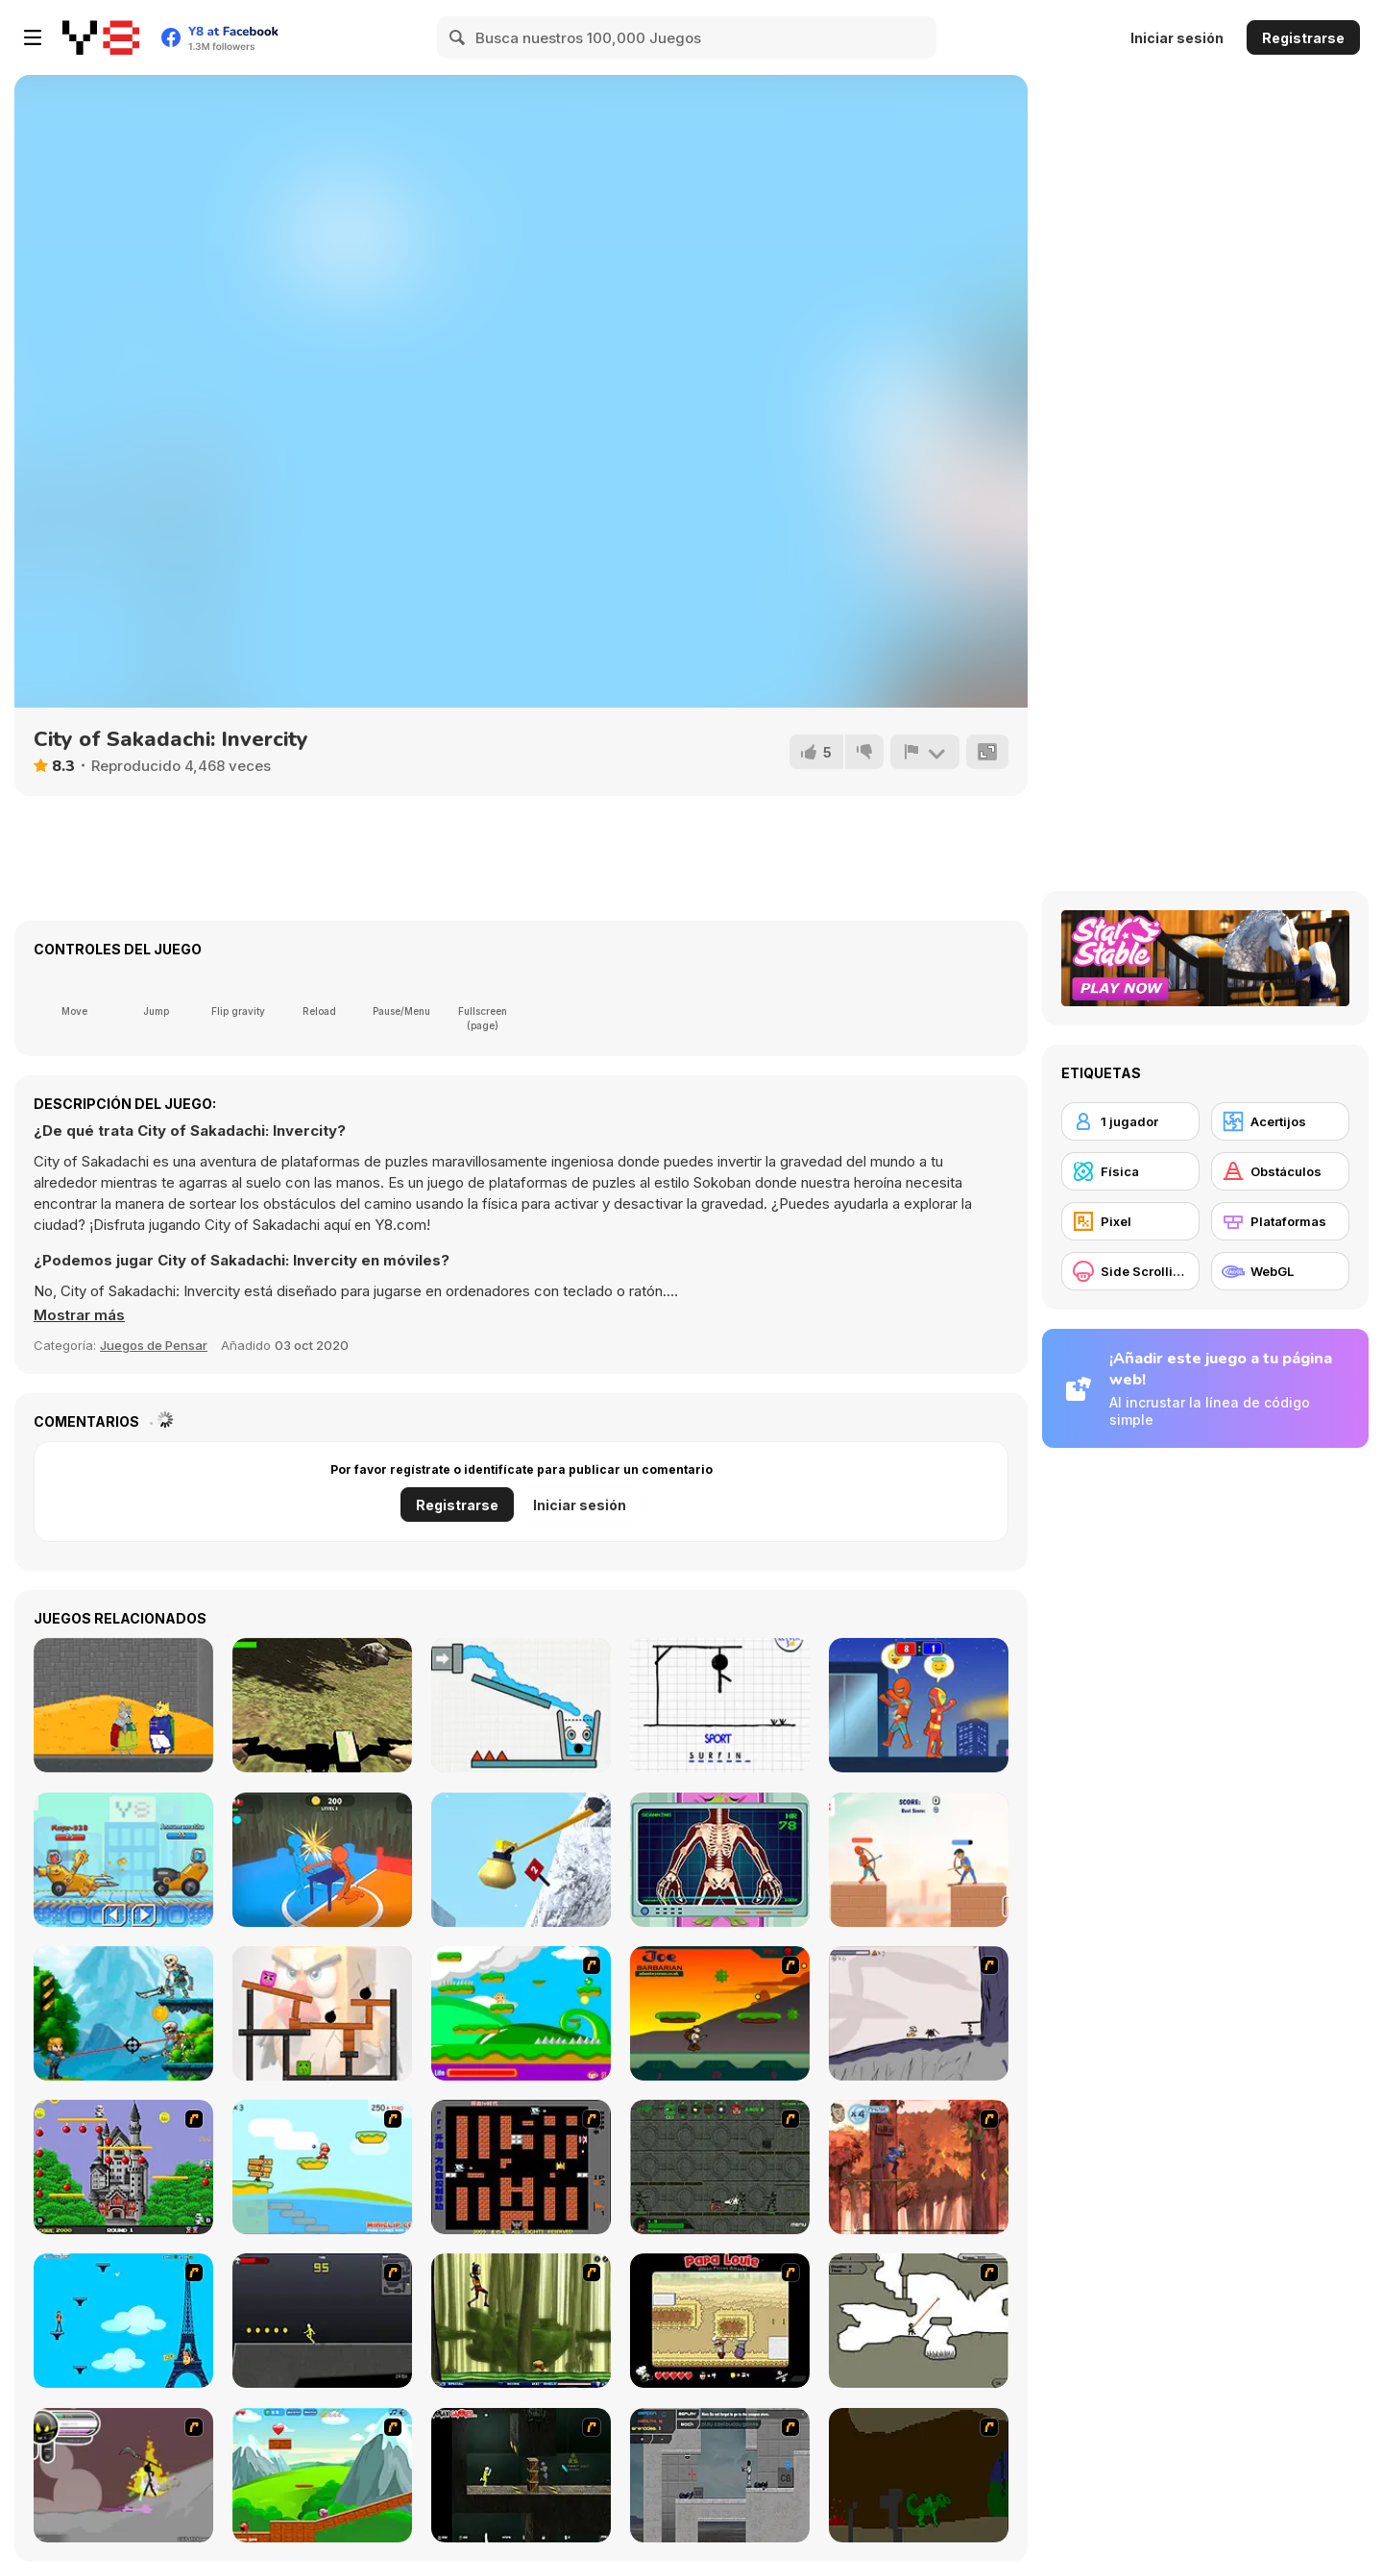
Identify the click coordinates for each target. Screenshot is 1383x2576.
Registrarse (1303, 38)
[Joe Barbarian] (720, 2013)
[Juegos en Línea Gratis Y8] (100, 37)
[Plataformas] (1280, 1221)
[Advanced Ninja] (918, 2320)
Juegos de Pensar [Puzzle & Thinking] (153, 1345)
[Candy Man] (521, 2013)
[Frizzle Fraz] (322, 2475)
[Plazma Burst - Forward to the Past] (720, 2475)
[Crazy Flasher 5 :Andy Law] (521, 2475)
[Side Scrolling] (1130, 1271)
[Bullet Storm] (123, 2013)
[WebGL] (1280, 1271)
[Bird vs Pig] (322, 2013)
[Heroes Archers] (918, 1860)
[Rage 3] (123, 2475)
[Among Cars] (123, 1860)
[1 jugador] (1130, 1121)
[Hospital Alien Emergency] (720, 1860)
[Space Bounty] (720, 2167)
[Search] (458, 37)
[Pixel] (1130, 1221)
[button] (79, 1315)
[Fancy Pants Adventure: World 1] (918, 2013)
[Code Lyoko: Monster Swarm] (521, 2320)
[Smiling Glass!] (521, 1705)
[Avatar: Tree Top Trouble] (918, 2167)
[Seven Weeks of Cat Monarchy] (123, 1705)
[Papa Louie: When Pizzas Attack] (720, 2320)
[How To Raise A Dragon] (918, 2475)
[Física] (1130, 1171)
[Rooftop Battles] (918, 1705)
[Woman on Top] (123, 2320)
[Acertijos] (1280, 1121)
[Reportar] (924, 751)
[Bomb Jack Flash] (123, 2167)
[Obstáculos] (1280, 1171)
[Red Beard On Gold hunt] (322, 2167)
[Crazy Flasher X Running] (322, 2320)
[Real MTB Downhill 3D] (322, 1705)
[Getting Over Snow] (521, 1860)
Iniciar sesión (1177, 38)
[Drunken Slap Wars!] (322, 1860)
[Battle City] (521, 2167)
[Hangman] (720, 1705)
